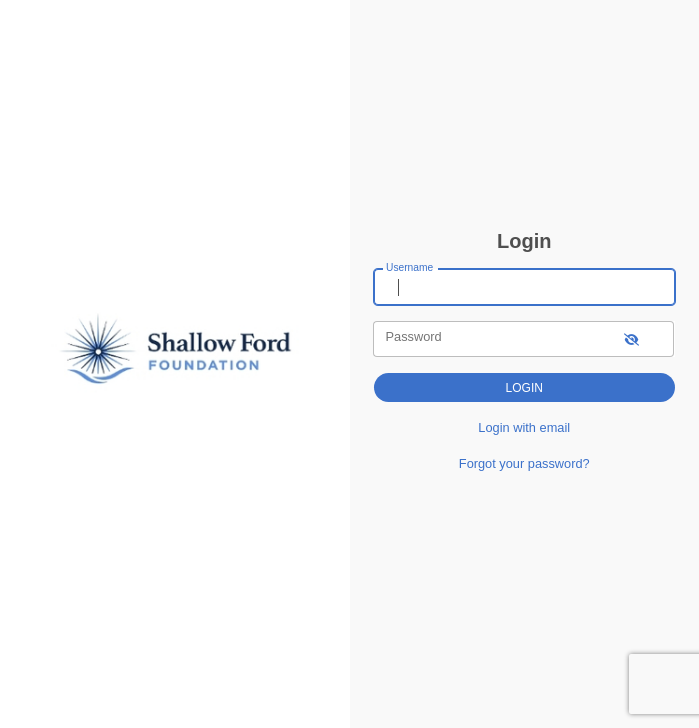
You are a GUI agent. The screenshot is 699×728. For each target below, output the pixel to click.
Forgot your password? (524, 463)
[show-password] (631, 338)
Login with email (524, 427)
